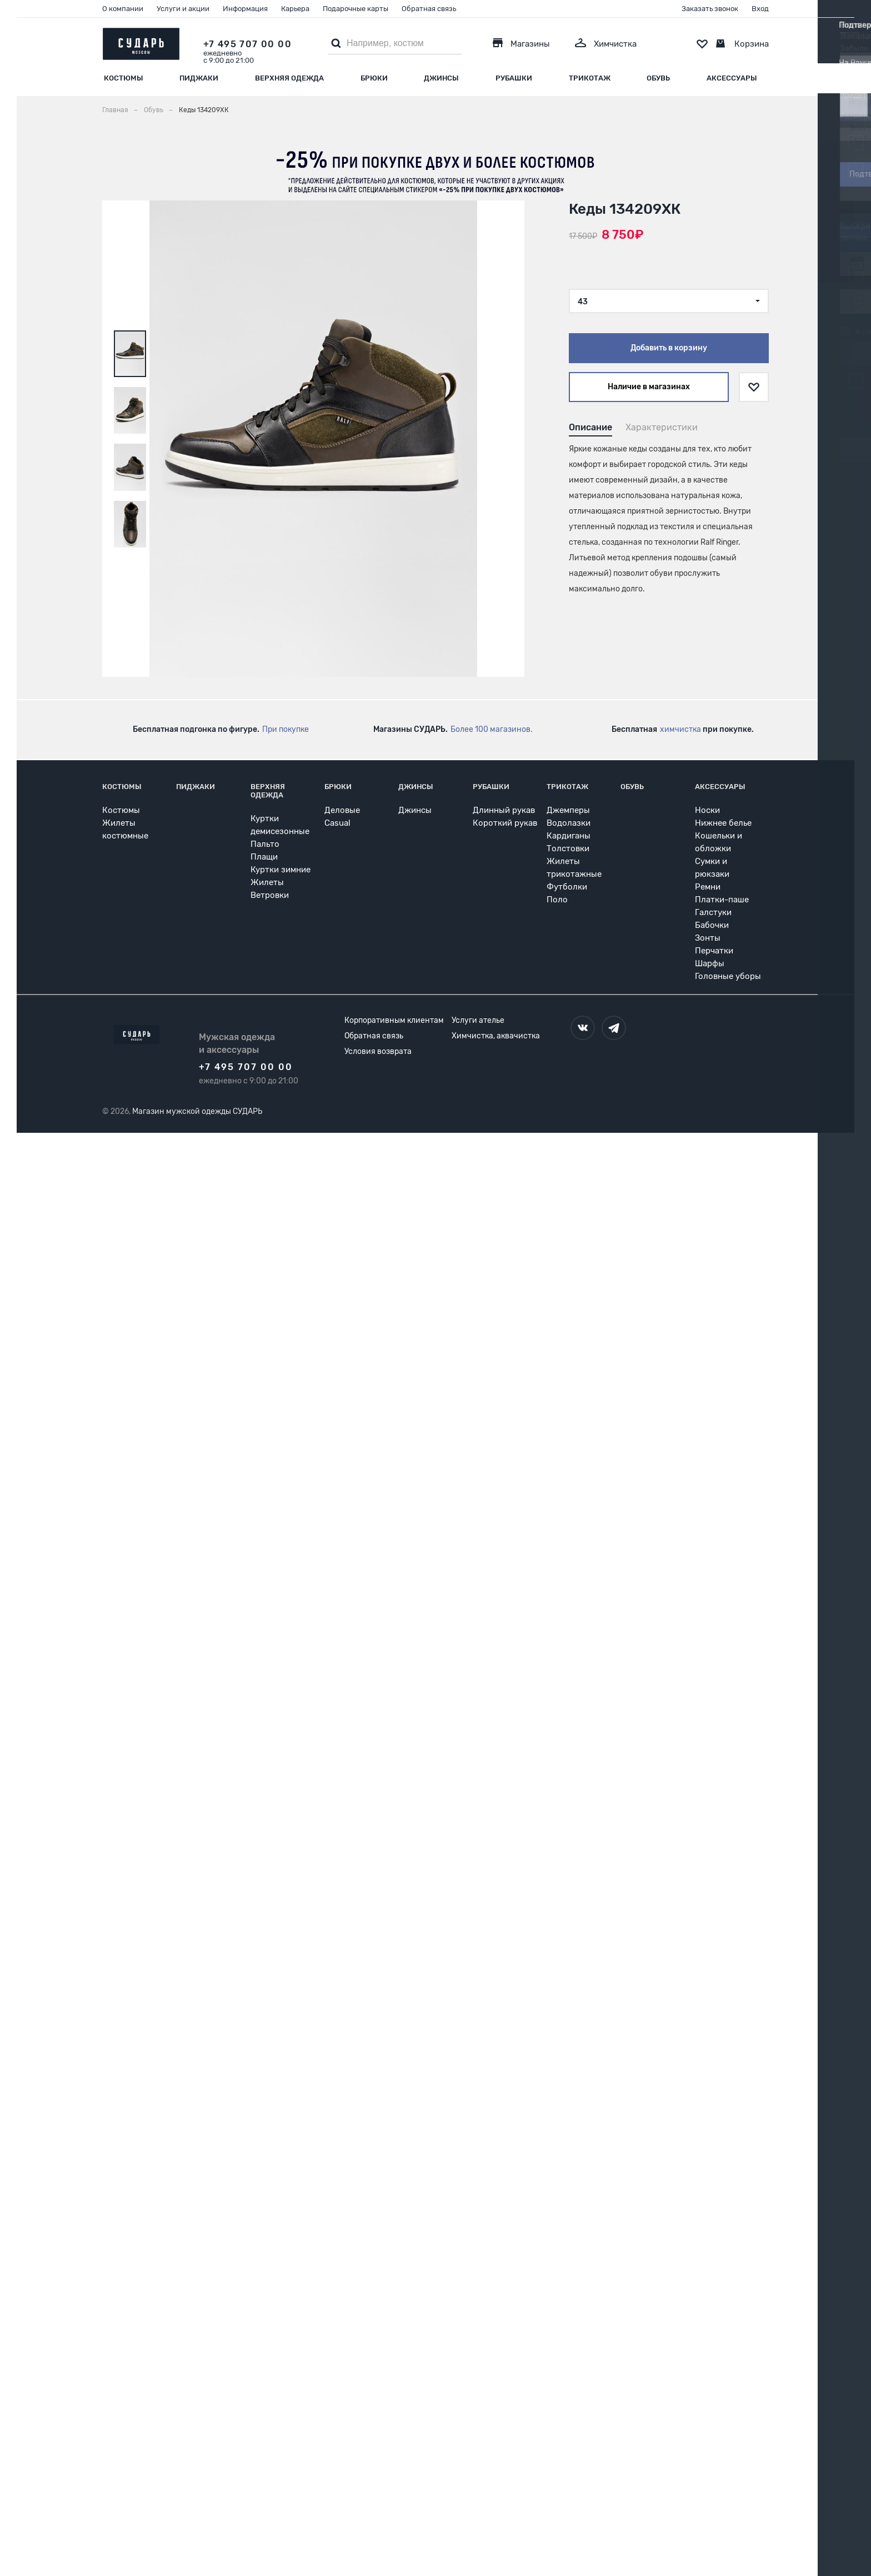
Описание (590, 427)
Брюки (374, 78)
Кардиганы (568, 836)
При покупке (285, 729)
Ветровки (270, 895)
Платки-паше (722, 900)
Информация (245, 8)
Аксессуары (732, 78)
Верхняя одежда (289, 78)
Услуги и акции (183, 8)
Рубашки (513, 78)
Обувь (658, 78)
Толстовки (568, 848)
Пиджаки (198, 78)
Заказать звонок (710, 8)
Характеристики (661, 427)
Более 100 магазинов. (491, 729)
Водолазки (568, 823)
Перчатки (714, 951)
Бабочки (712, 925)
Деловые (342, 810)
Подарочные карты (355, 8)
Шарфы (709, 963)
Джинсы (441, 78)
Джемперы (568, 810)
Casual (337, 823)
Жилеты (267, 882)
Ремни (707, 887)
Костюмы (123, 78)
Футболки (567, 887)
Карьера (295, 8)
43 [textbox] (583, 302)
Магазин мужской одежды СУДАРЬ (197, 1111)
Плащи (264, 857)
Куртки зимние (281, 870)
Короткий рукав (505, 823)
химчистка (680, 729)
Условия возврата (378, 1051)
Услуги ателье (478, 1020)
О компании (122, 8)
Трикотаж (589, 78)
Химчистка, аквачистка (496, 1036)
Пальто (265, 844)
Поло (557, 900)
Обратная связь (429, 8)
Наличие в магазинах (649, 386)
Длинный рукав (504, 810)
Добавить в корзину (668, 348)
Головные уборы (728, 976)
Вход (760, 8)
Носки (707, 810)
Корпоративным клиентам (394, 1020)
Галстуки (713, 912)
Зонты (707, 938)
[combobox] (669, 301)
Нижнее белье (723, 823)
